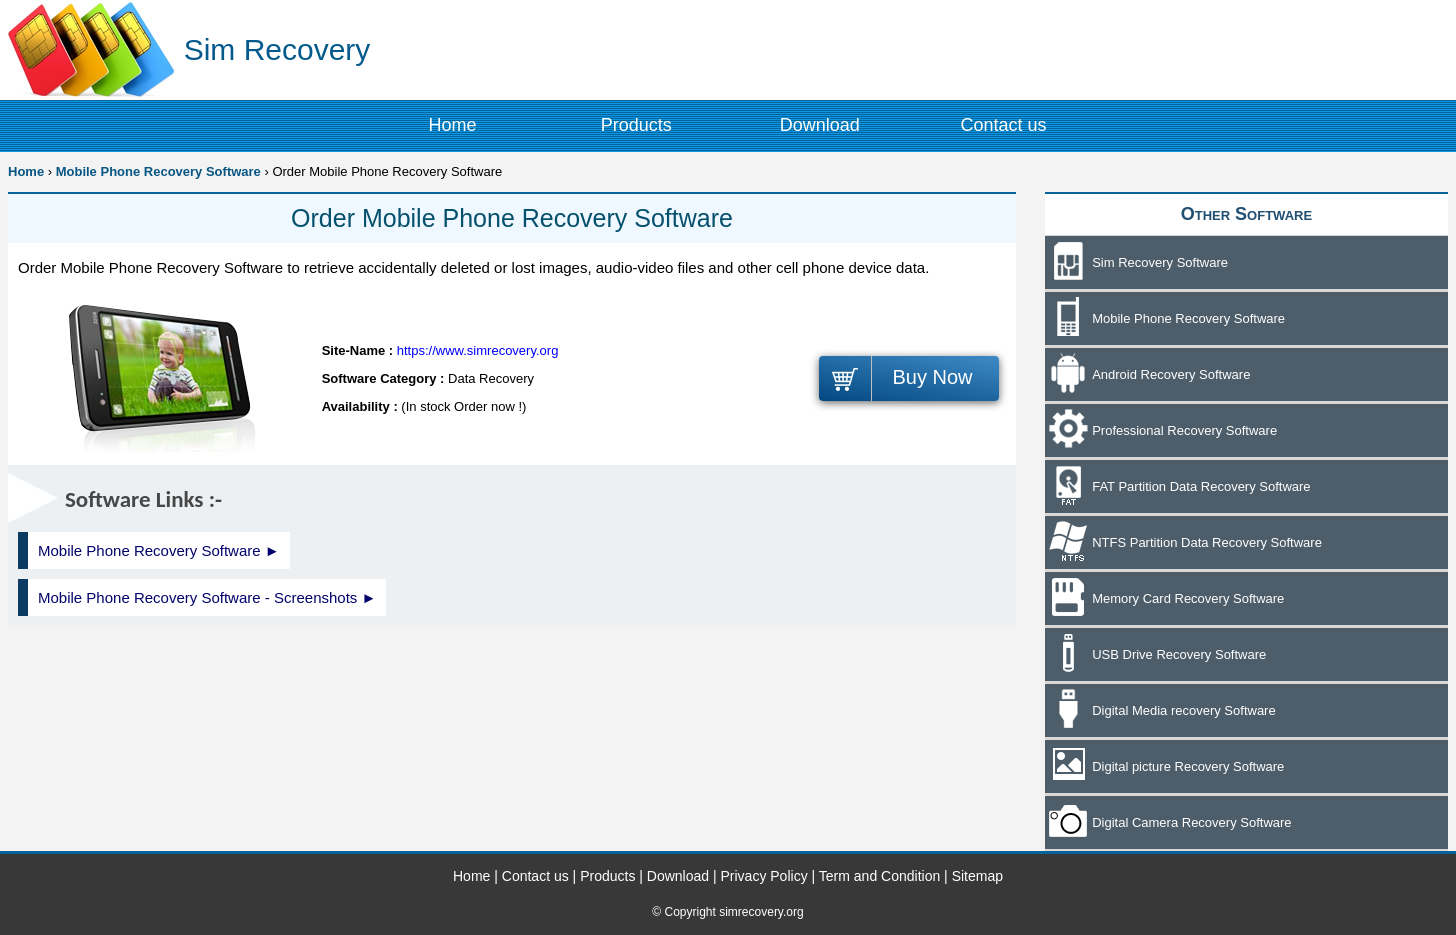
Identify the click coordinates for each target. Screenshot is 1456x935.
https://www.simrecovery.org (478, 350)
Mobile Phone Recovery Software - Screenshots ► (207, 597)
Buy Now (932, 377)
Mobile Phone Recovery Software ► (159, 550)
